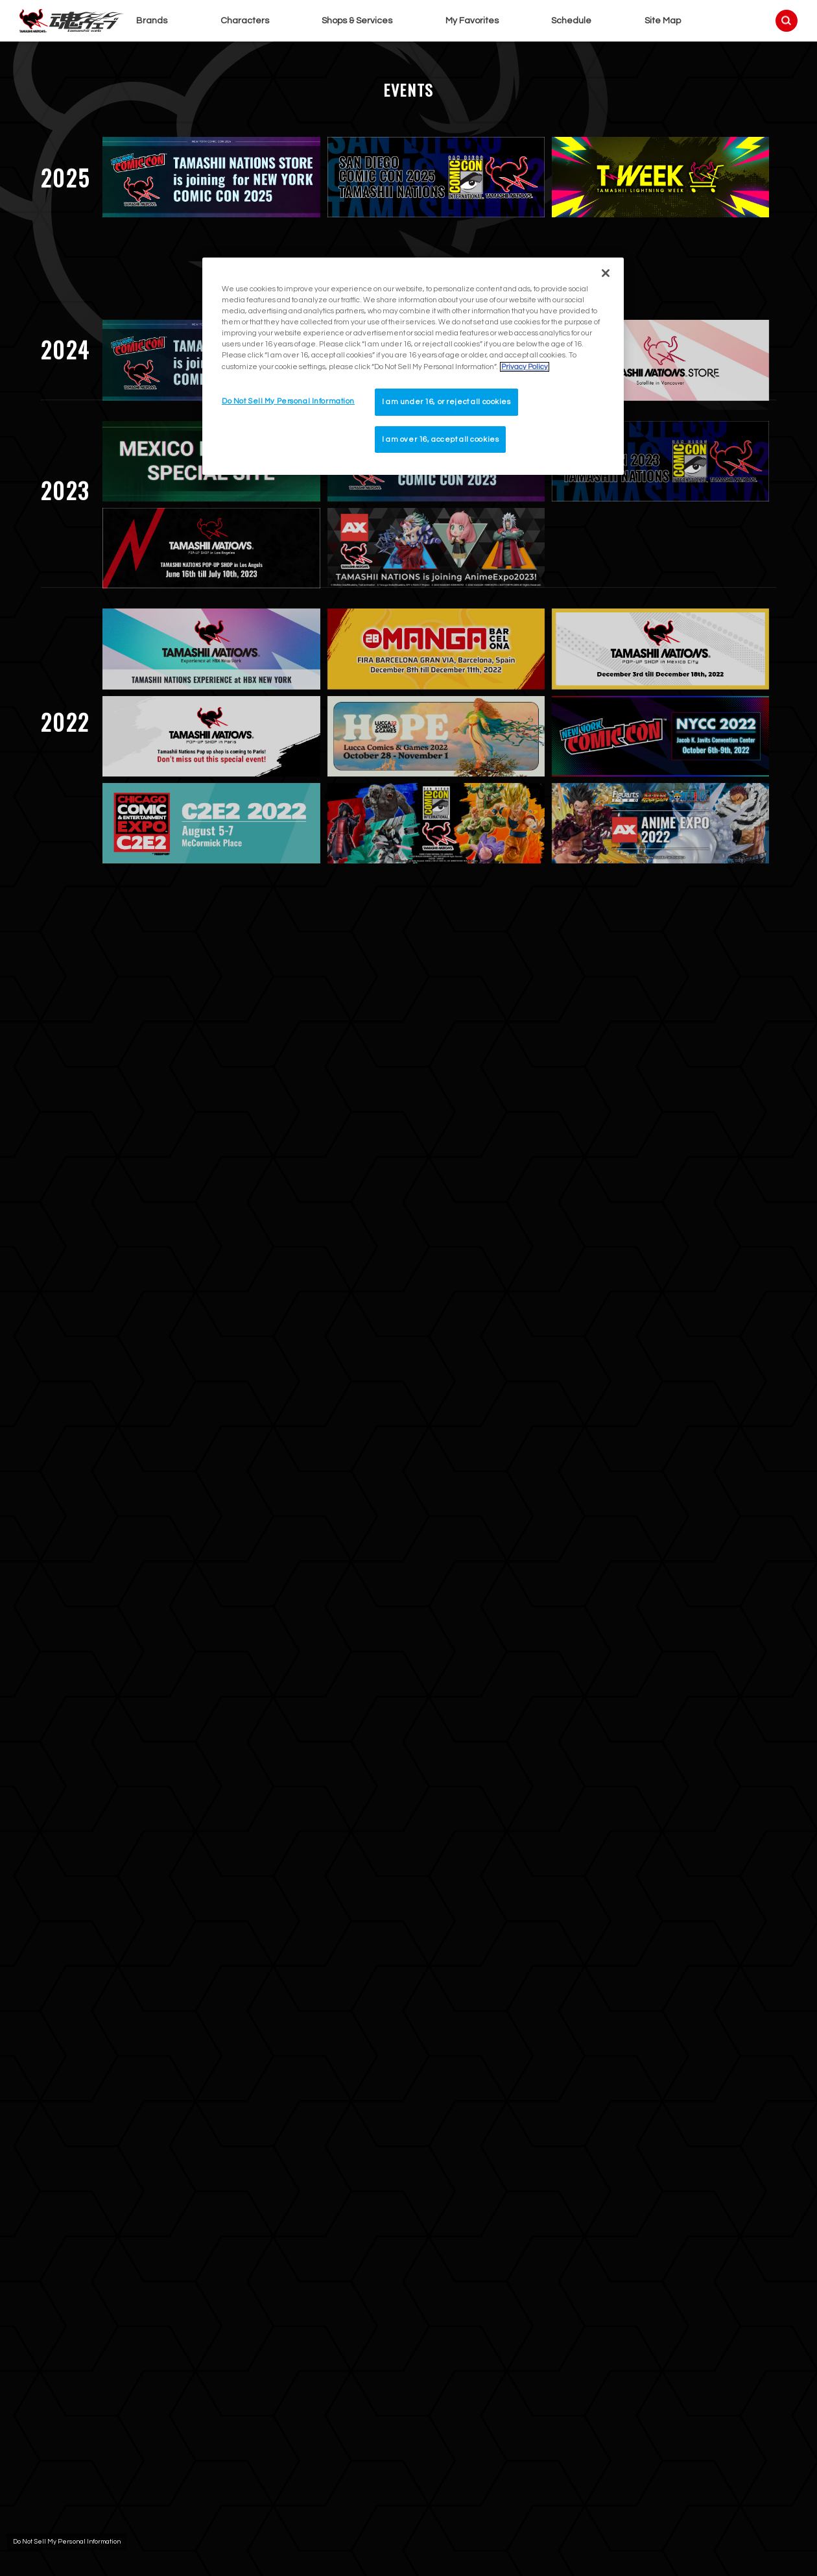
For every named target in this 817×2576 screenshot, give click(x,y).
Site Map (663, 20)
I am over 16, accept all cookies (440, 439)
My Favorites (472, 20)
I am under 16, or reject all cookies (446, 401)
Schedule (571, 20)
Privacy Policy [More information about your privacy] (524, 366)
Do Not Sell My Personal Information (67, 2541)
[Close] (605, 273)
